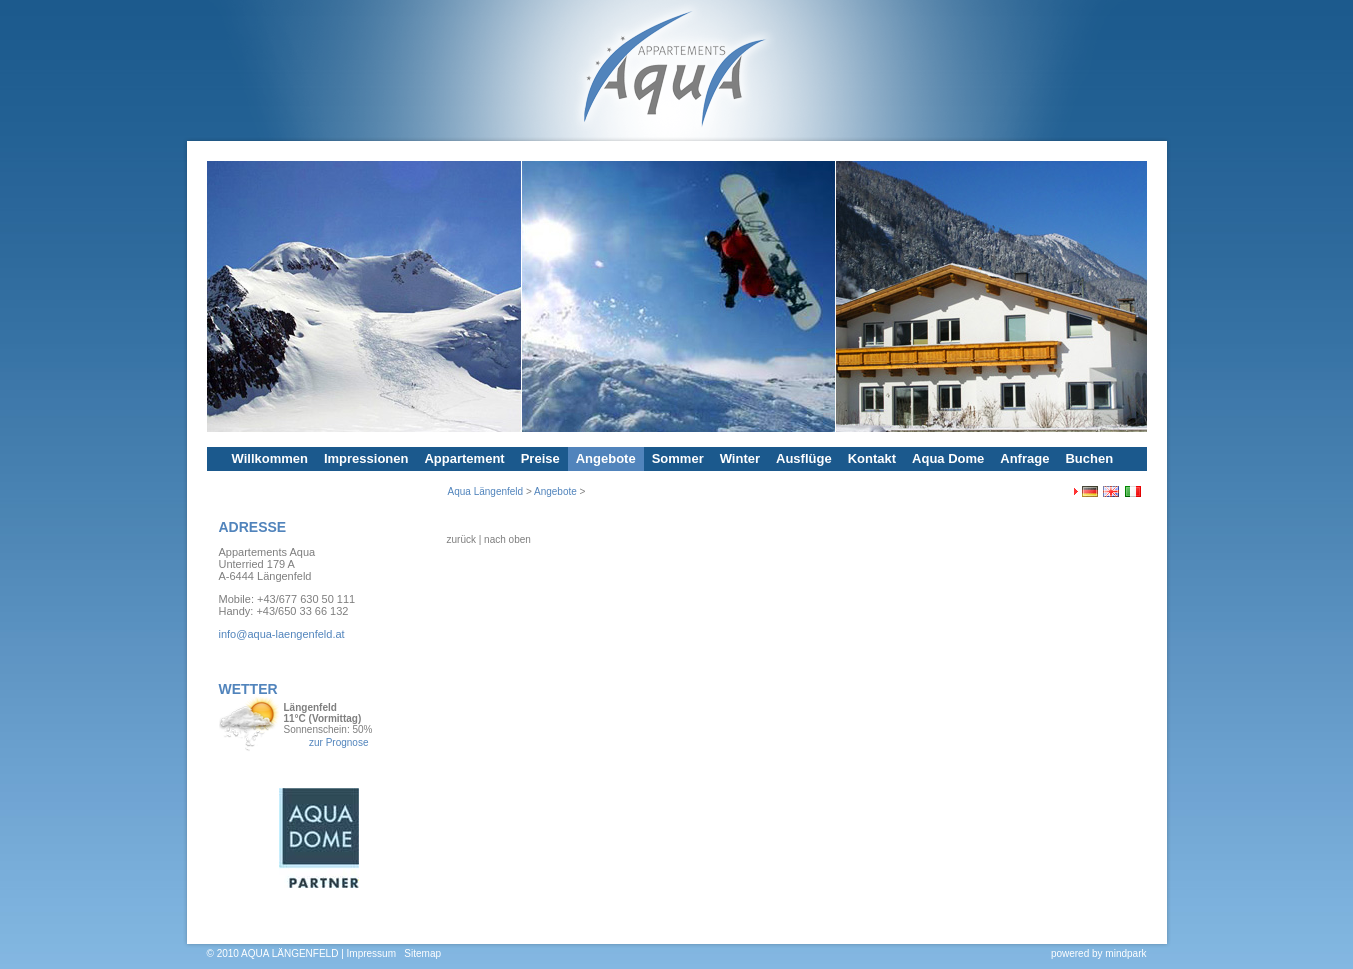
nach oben (507, 539)
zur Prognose (338, 742)
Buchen (1089, 458)
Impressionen (366, 458)
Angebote (606, 458)
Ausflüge (804, 458)
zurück (461, 539)
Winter (740, 458)
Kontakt (872, 458)
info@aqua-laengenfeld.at (282, 634)
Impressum (371, 953)
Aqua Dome (948, 458)
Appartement (464, 458)
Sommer (678, 458)
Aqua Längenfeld (486, 491)
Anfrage (1024, 458)
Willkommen (270, 458)
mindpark (1125, 953)
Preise (540, 458)
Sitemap (422, 953)
